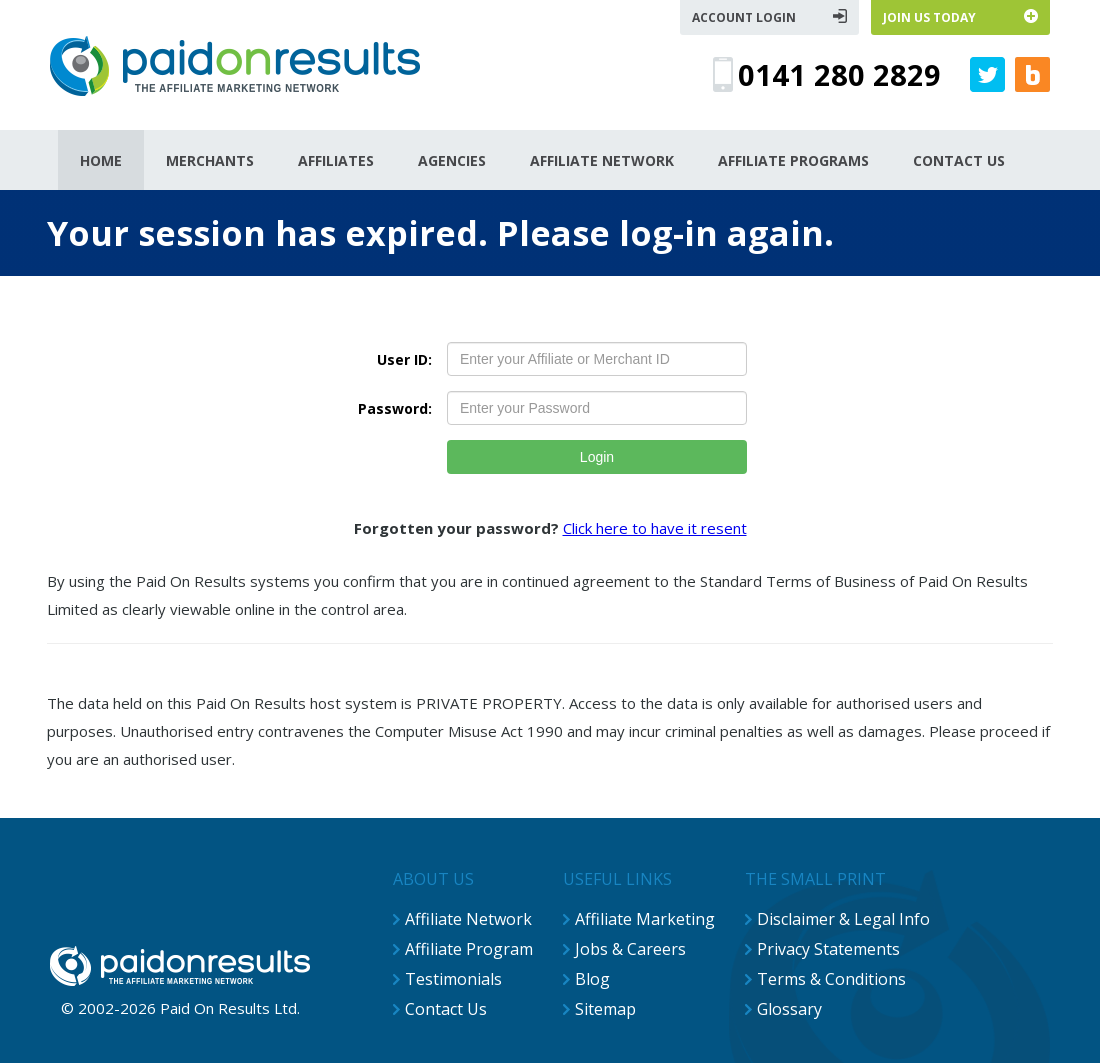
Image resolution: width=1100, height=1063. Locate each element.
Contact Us (446, 1009)
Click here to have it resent (655, 528)
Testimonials (453, 979)
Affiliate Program (469, 949)
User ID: (404, 359)
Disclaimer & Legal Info (843, 919)
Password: (395, 408)
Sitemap (605, 1009)
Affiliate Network (468, 919)
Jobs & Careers (630, 949)
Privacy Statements (828, 949)
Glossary (789, 1009)
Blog (592, 979)
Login (597, 457)
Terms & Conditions (831, 979)
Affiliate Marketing (645, 919)
